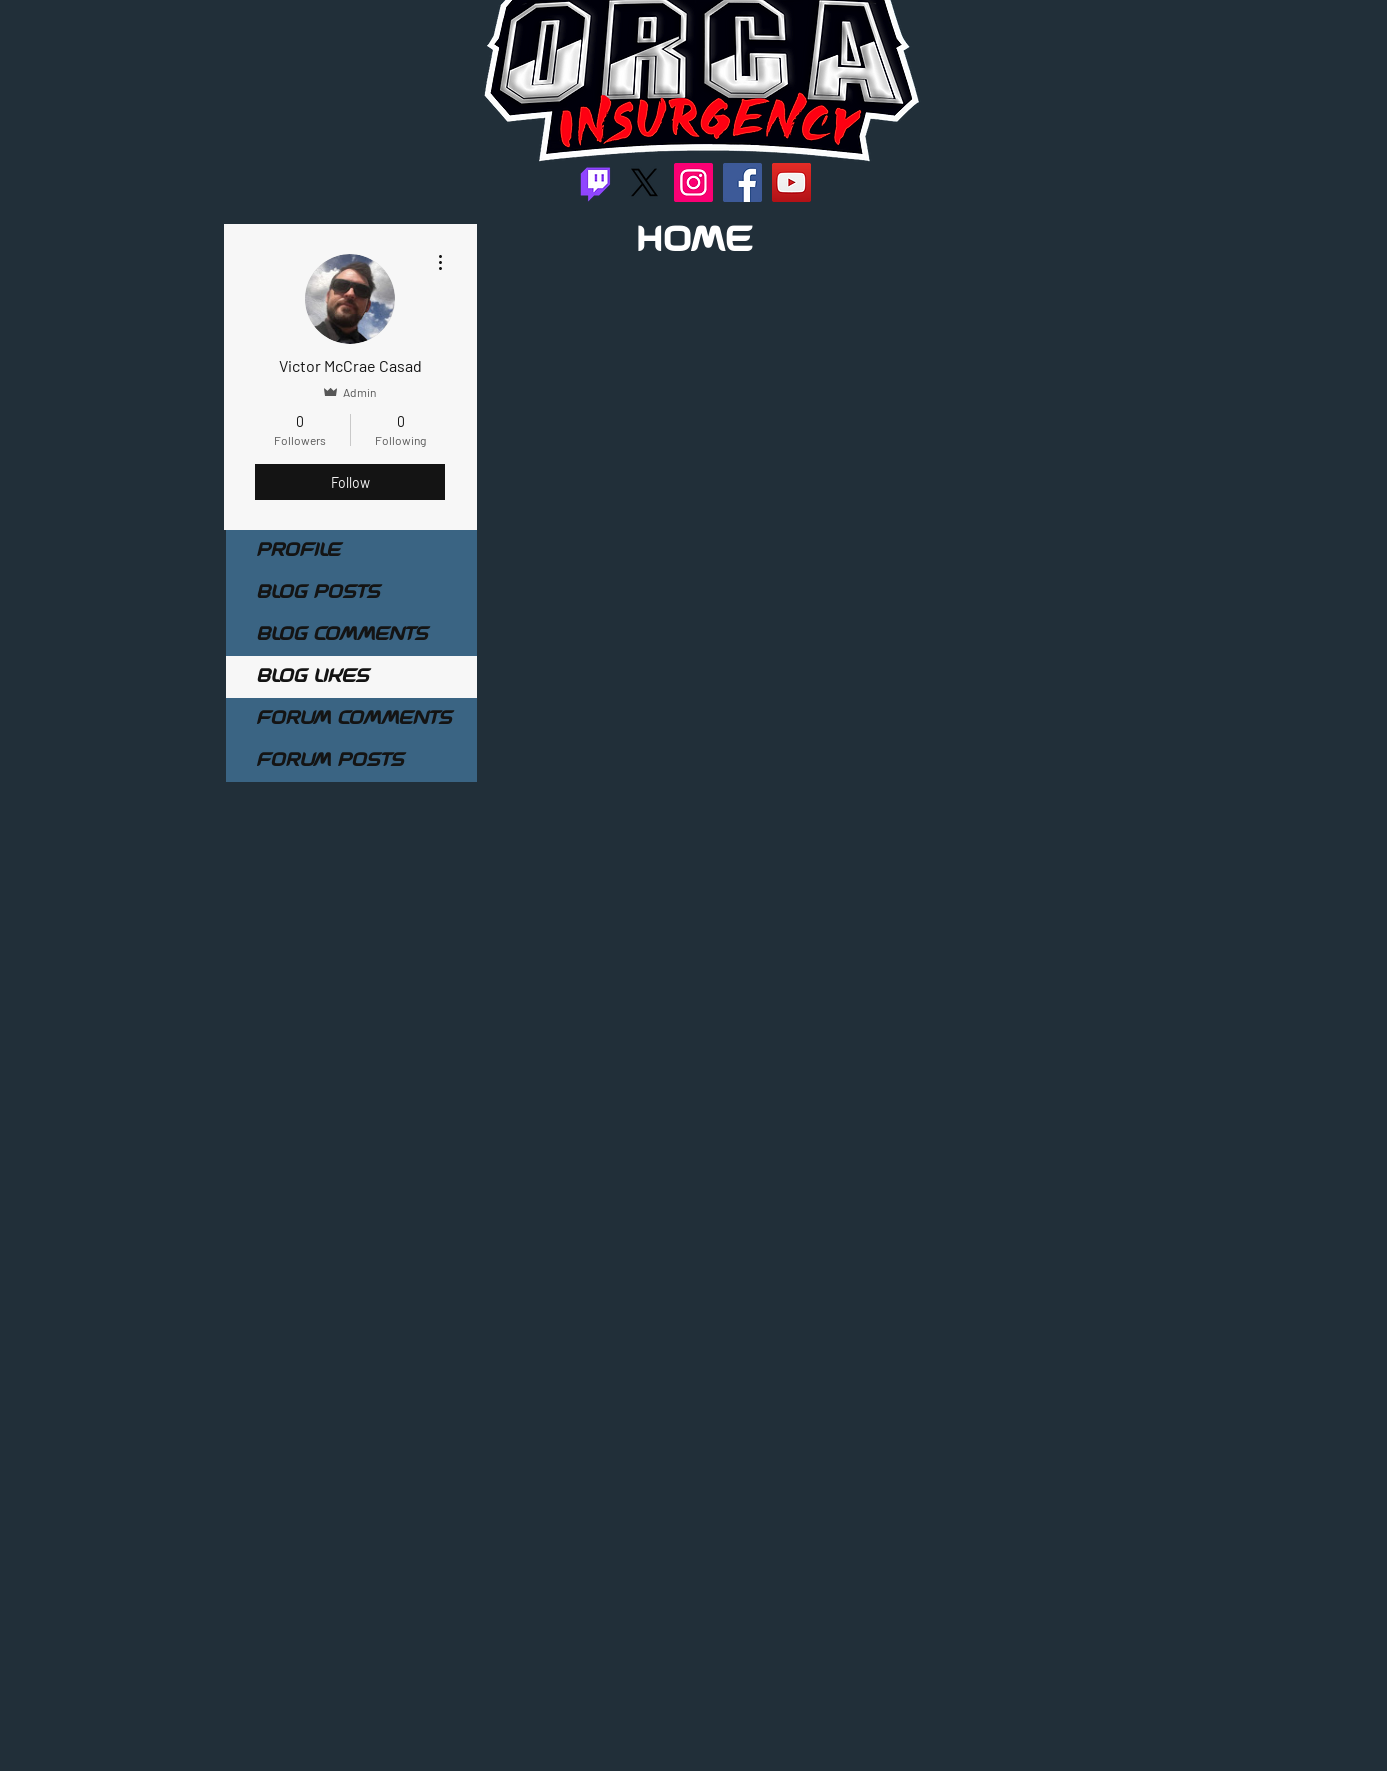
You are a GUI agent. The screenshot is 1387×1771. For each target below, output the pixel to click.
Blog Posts (317, 593)
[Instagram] (693, 182)
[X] (644, 182)
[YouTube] (791, 182)
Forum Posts (329, 761)
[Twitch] (595, 182)
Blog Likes (312, 677)
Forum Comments (353, 719)
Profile (298, 551)
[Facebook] (742, 182)
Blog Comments (341, 635)
